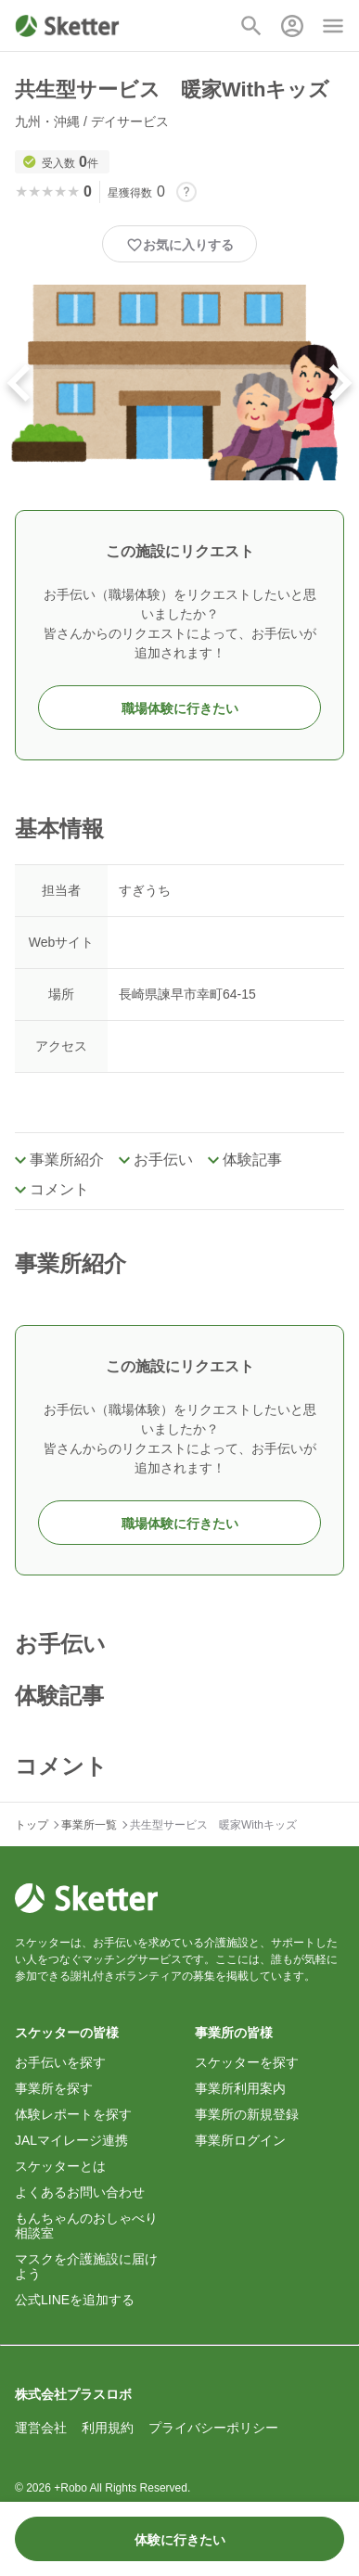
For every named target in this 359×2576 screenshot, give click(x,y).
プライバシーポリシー (213, 2427)
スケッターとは (60, 2166)
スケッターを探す (247, 2062)
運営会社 (41, 2427)
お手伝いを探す (60, 2062)
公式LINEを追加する (75, 2299)
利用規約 (108, 2427)
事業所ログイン (240, 2140)
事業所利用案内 (240, 2088)
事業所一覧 (89, 1824)
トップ (31, 1824)
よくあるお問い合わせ (80, 2192)
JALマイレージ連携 (71, 2140)
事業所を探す (54, 2088)
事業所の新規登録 (247, 2114)
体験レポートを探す (73, 2114)
